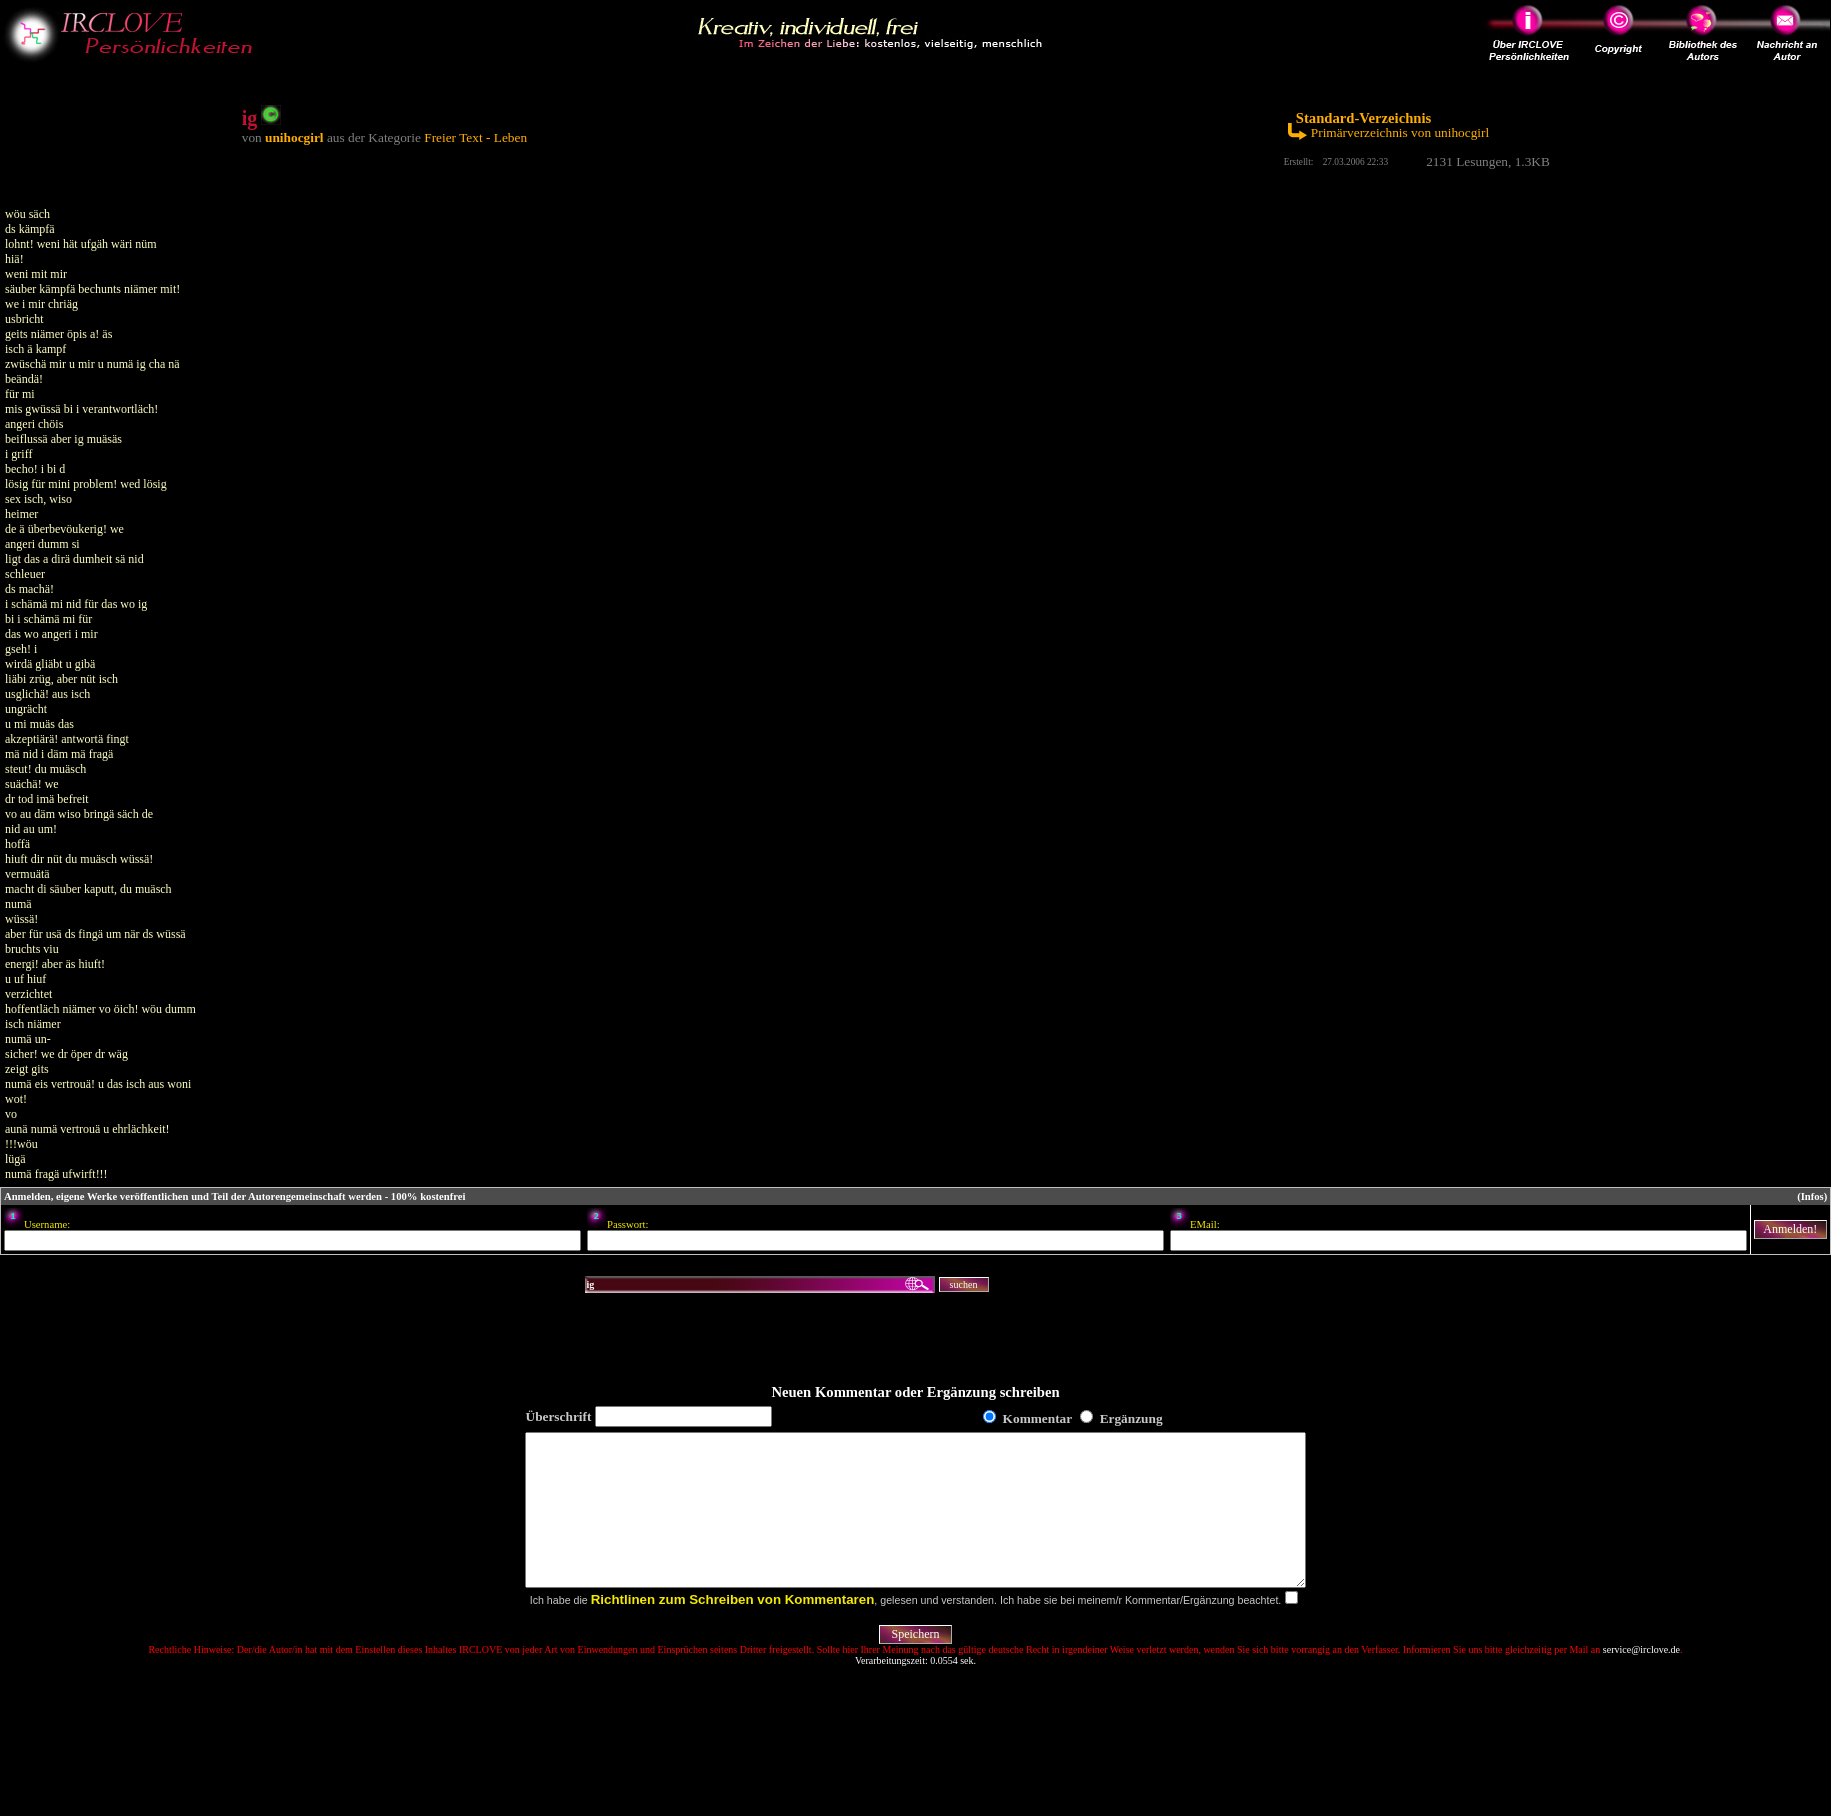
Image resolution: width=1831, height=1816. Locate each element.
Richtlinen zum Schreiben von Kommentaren (733, 1629)
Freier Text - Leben (475, 137)
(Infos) (1812, 1196)
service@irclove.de (1641, 1679)
